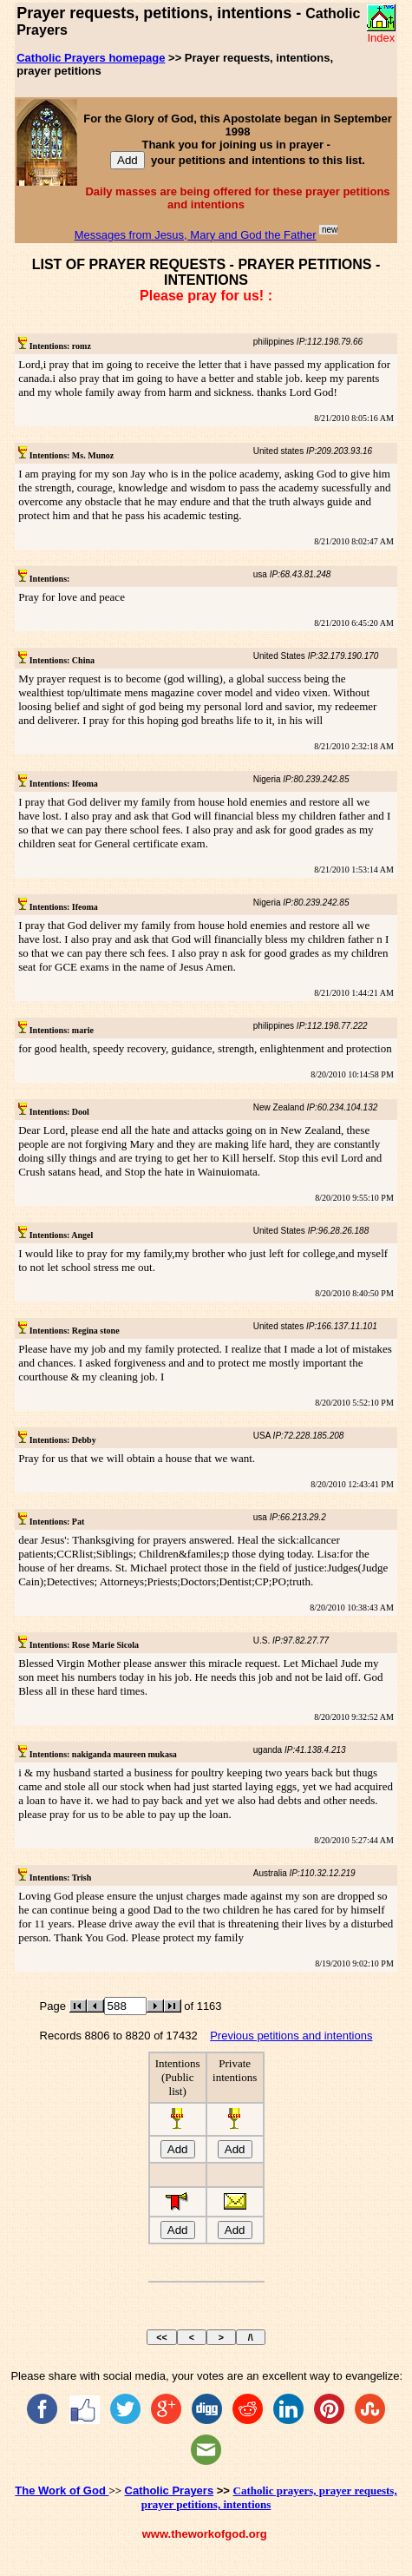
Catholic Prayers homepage (90, 57)
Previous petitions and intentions (291, 2035)
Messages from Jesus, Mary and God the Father (196, 234)
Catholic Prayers (169, 2490)
